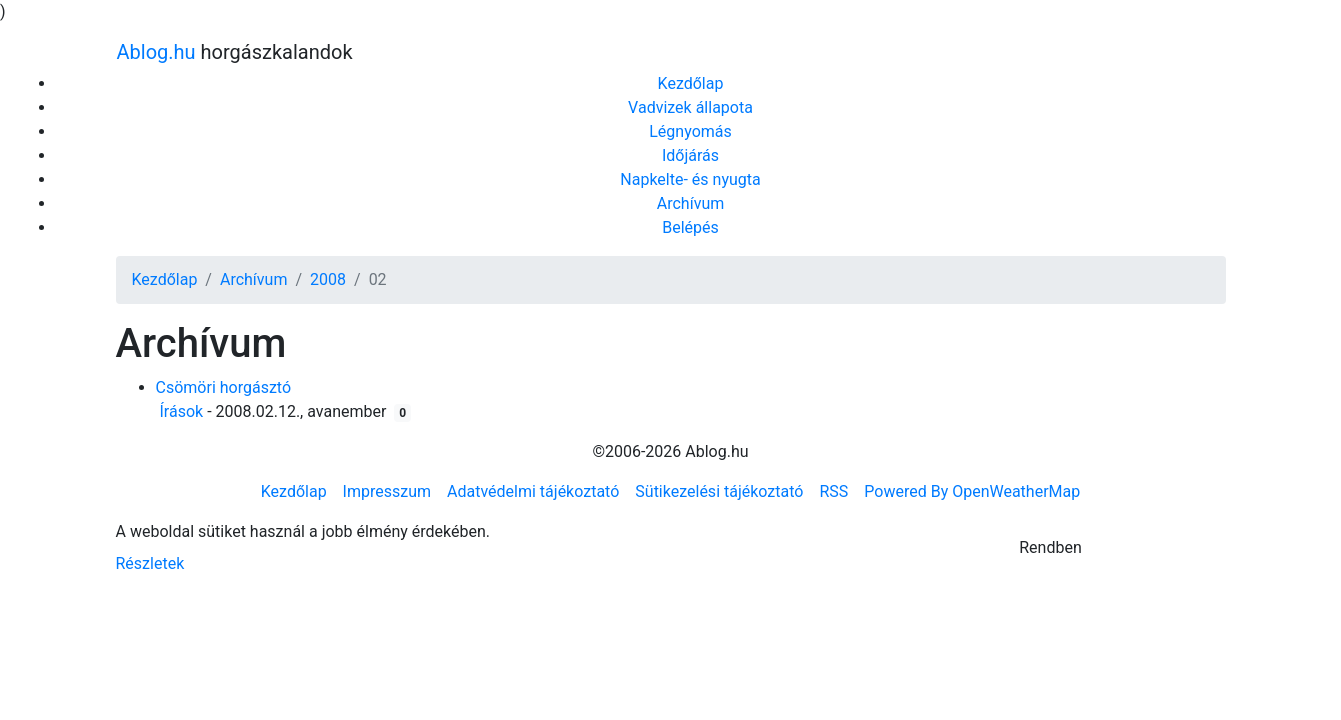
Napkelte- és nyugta (690, 179)
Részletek (150, 563)
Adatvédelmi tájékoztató (533, 491)
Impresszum (387, 491)
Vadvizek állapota (690, 107)
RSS (833, 491)
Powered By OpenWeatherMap (972, 491)
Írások (182, 411)
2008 (328, 279)
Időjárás (690, 155)
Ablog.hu (156, 52)
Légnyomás (690, 131)
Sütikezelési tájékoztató (719, 491)
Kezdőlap (691, 83)
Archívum (690, 203)
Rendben (1050, 547)
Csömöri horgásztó (224, 387)
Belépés (690, 227)
